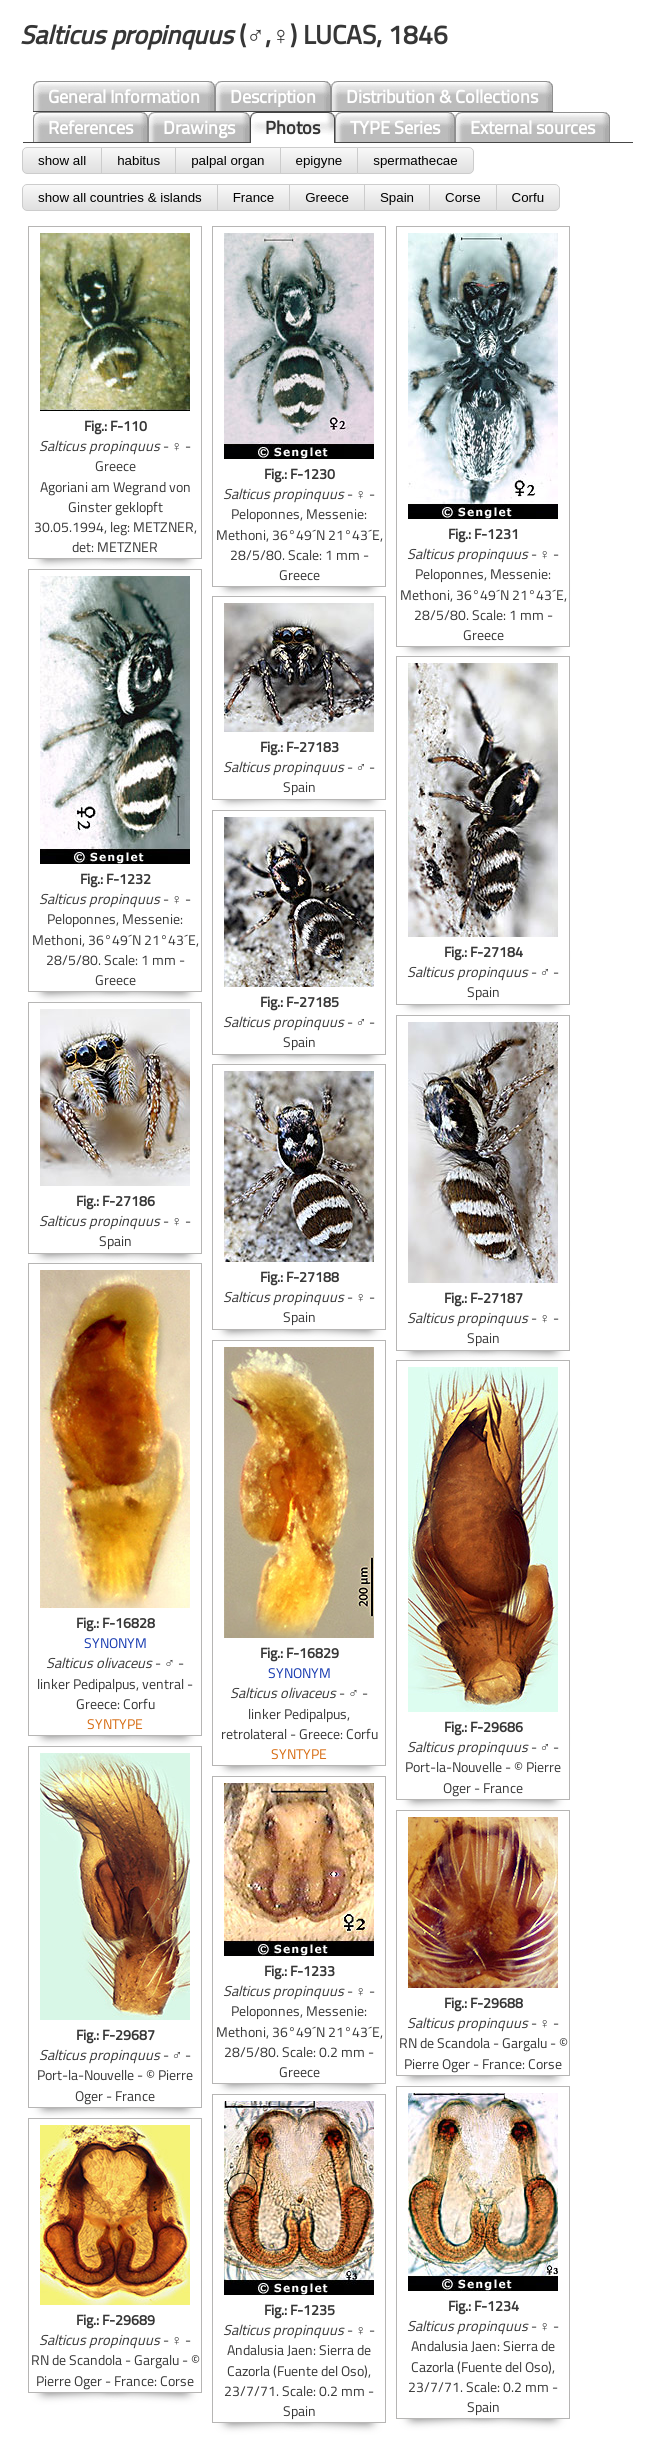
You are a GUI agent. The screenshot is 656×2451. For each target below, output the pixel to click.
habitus (138, 160)
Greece (327, 197)
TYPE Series (395, 127)
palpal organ (227, 160)
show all (62, 160)
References (90, 127)
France (253, 197)
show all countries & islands (120, 197)
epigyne (319, 160)
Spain (397, 197)
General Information (124, 96)
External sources (532, 127)
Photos (292, 127)
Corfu (528, 197)
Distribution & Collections (442, 96)
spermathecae (415, 160)
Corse (463, 197)
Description (273, 96)
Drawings (199, 127)
